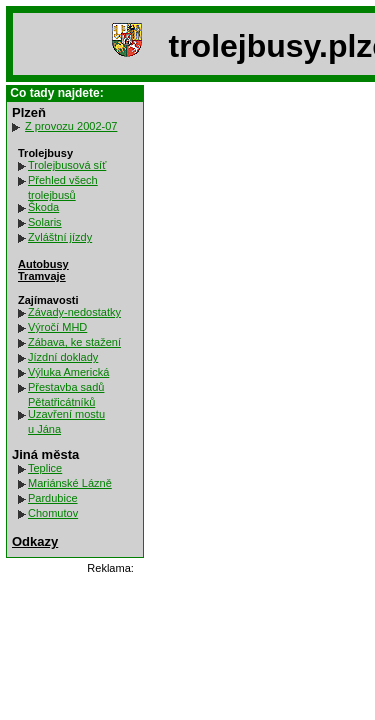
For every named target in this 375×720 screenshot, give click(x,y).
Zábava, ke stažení (74, 342)
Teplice (45, 468)
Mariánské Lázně (70, 483)
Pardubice (53, 498)
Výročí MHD (57, 327)
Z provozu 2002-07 (71, 126)
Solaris (45, 222)
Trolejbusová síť (67, 165)
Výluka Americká (68, 372)
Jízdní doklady (63, 357)
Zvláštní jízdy (60, 237)
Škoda (43, 207)
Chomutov (53, 513)
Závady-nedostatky (74, 312)
